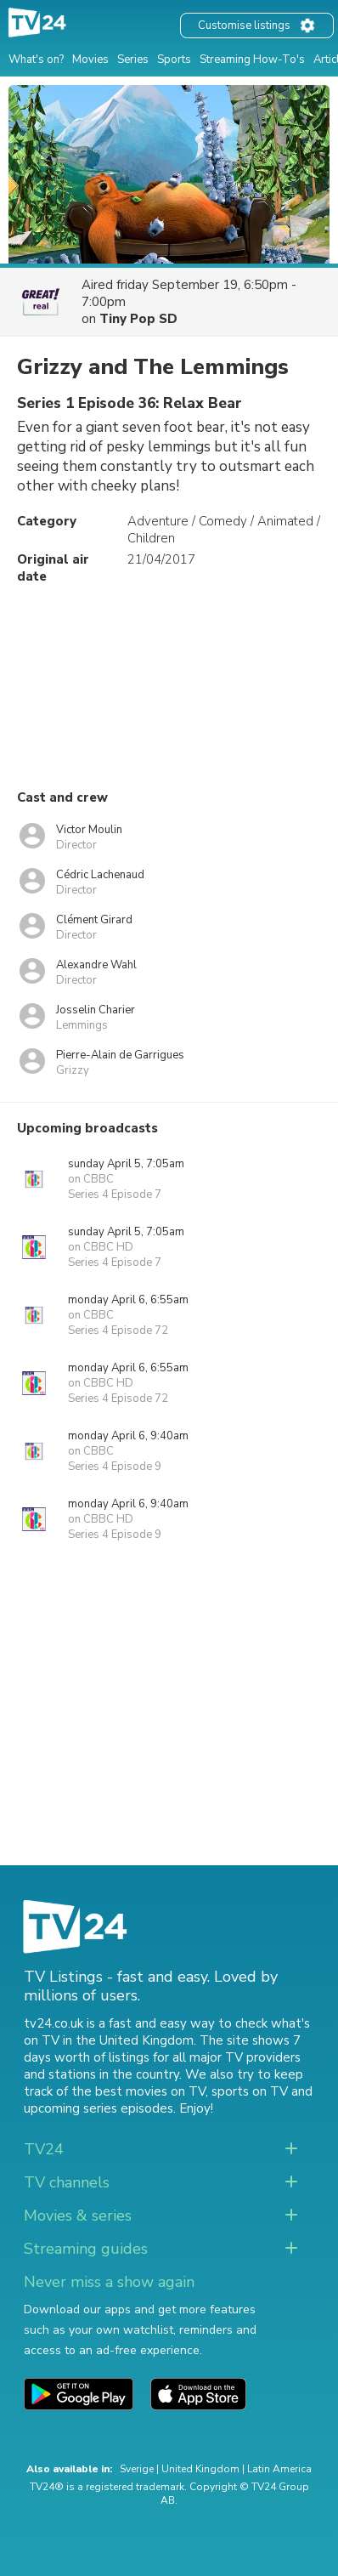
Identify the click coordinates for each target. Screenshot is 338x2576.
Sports (174, 59)
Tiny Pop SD (138, 318)
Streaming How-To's (252, 59)
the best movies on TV (138, 2091)
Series (133, 59)
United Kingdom (200, 2469)
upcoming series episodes (98, 2108)
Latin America (279, 2469)
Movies (90, 59)
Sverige (137, 2469)
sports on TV (249, 2091)
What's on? (36, 59)
